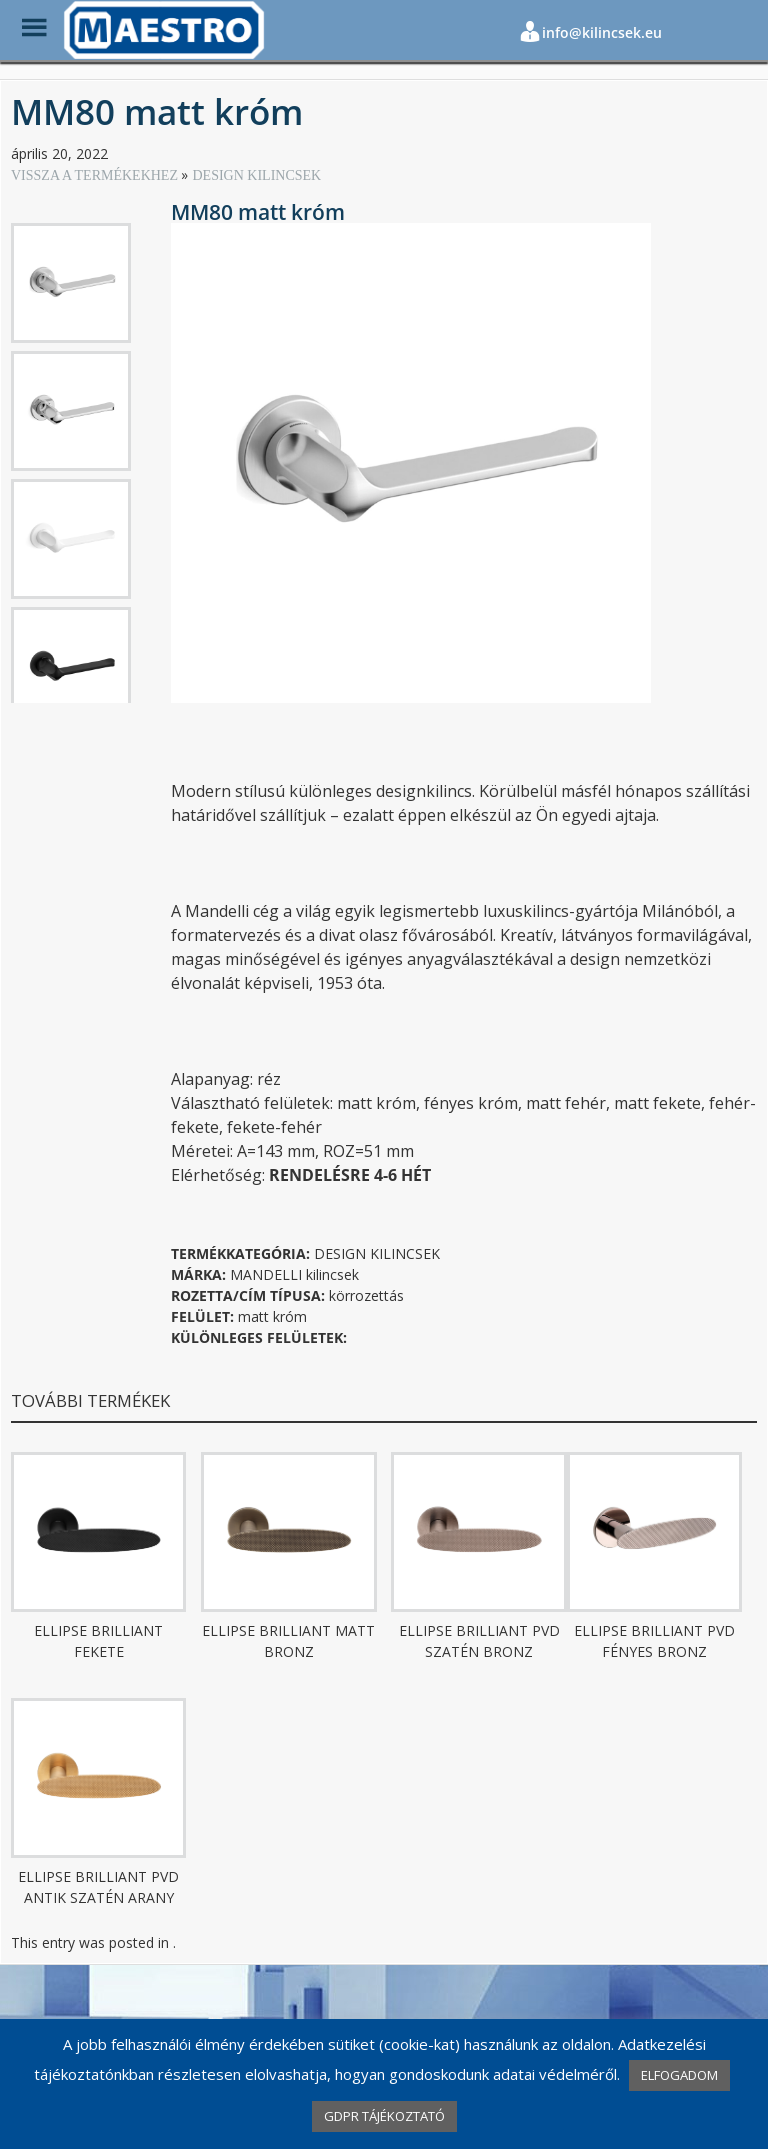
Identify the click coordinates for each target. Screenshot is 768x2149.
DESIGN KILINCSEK (256, 175)
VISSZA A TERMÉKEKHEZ (96, 175)
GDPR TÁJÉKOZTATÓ (384, 2116)
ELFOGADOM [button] (679, 2075)
